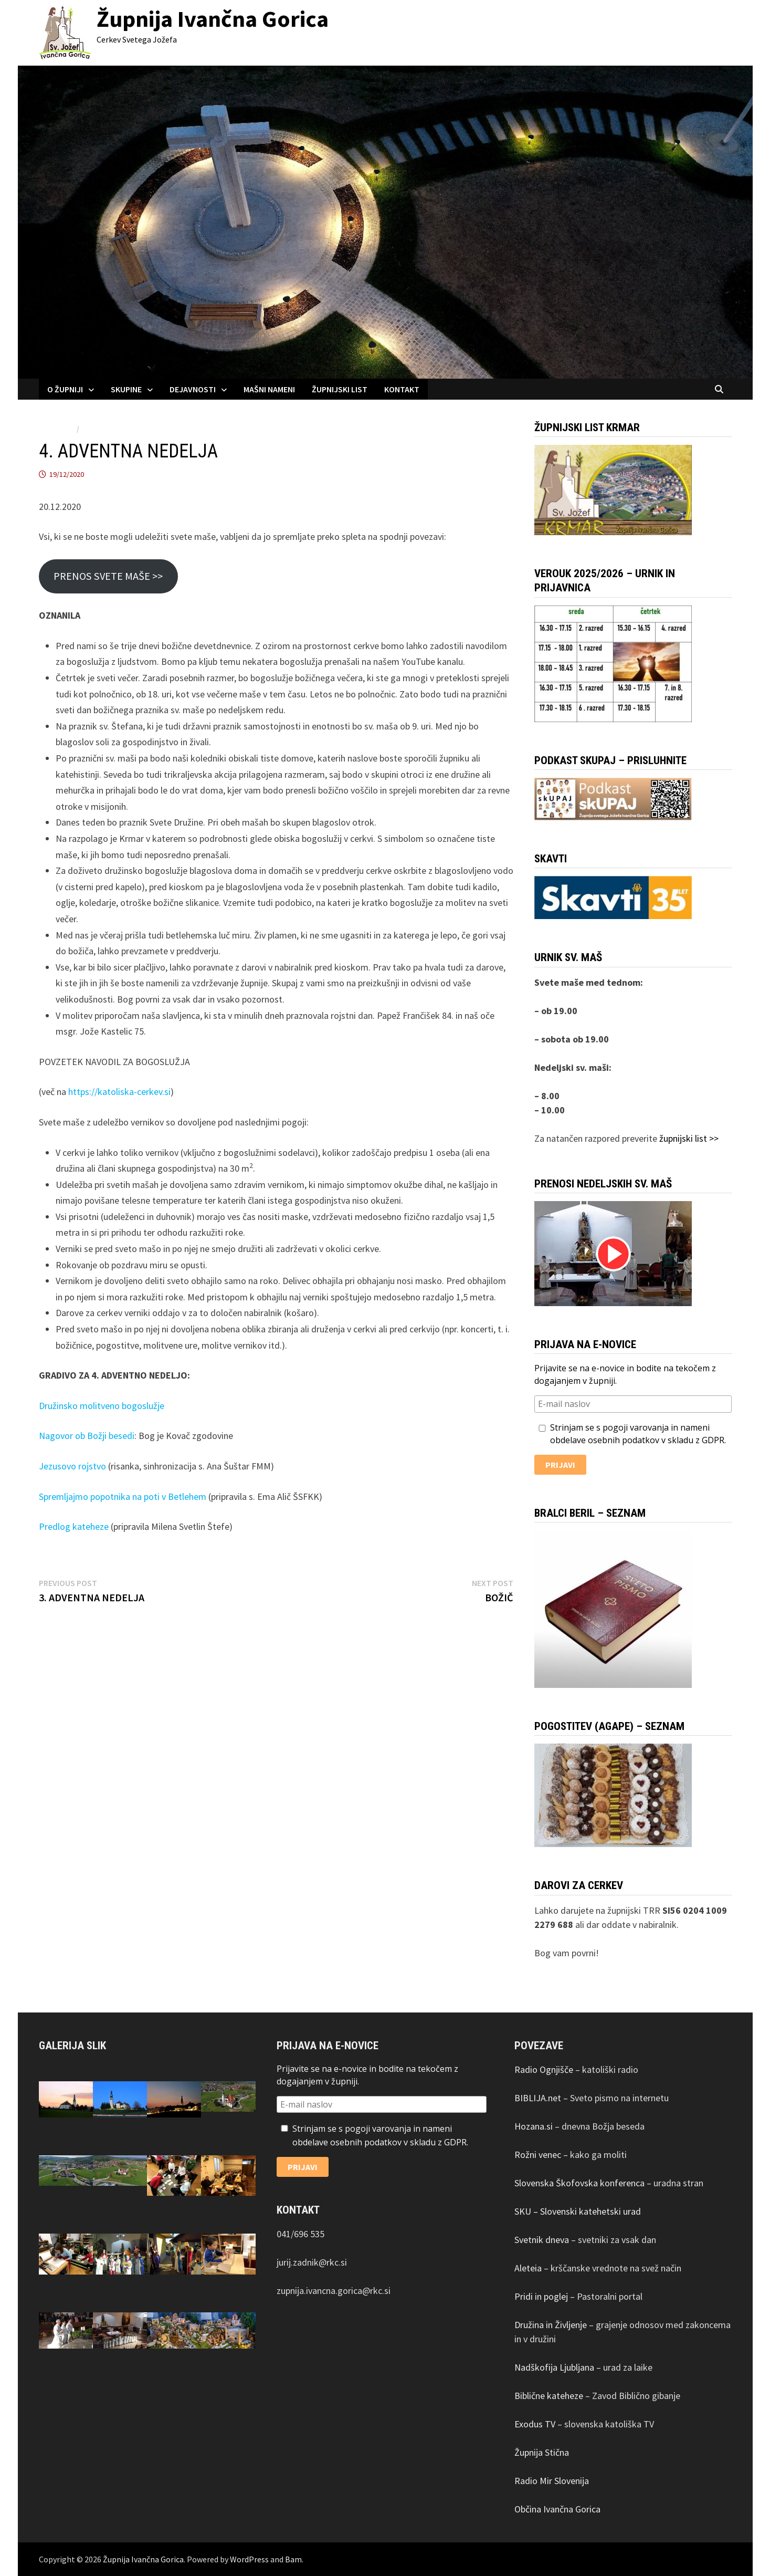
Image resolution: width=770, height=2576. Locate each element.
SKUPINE (126, 389)
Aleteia (528, 2268)
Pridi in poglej (541, 2296)
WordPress (249, 2559)
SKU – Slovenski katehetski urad (577, 2211)
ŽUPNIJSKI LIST (339, 389)
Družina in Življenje (550, 2325)
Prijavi (560, 1464)
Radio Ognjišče (543, 2069)
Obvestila (99, 428)
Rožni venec (537, 2155)
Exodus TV (534, 2424)
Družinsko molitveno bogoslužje (101, 1406)
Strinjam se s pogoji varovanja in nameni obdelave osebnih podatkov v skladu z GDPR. (630, 1434)
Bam (293, 2559)
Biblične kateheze (548, 2396)
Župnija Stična (541, 2452)
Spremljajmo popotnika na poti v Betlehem (122, 1496)
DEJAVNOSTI (193, 389)
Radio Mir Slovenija (551, 2481)
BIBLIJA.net (537, 2098)
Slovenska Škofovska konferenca (579, 2183)
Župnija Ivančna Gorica (213, 18)
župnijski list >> (689, 1138)
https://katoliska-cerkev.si (119, 1092)
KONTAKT (401, 389)
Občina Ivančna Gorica (557, 2509)
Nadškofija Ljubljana (554, 2367)
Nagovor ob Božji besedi (86, 1436)
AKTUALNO (57, 428)
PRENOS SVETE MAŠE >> (108, 576)
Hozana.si (533, 2126)
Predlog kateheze (74, 1526)
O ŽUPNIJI (65, 389)
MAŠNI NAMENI (269, 389)
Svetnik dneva (541, 2240)
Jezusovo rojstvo (72, 1466)
